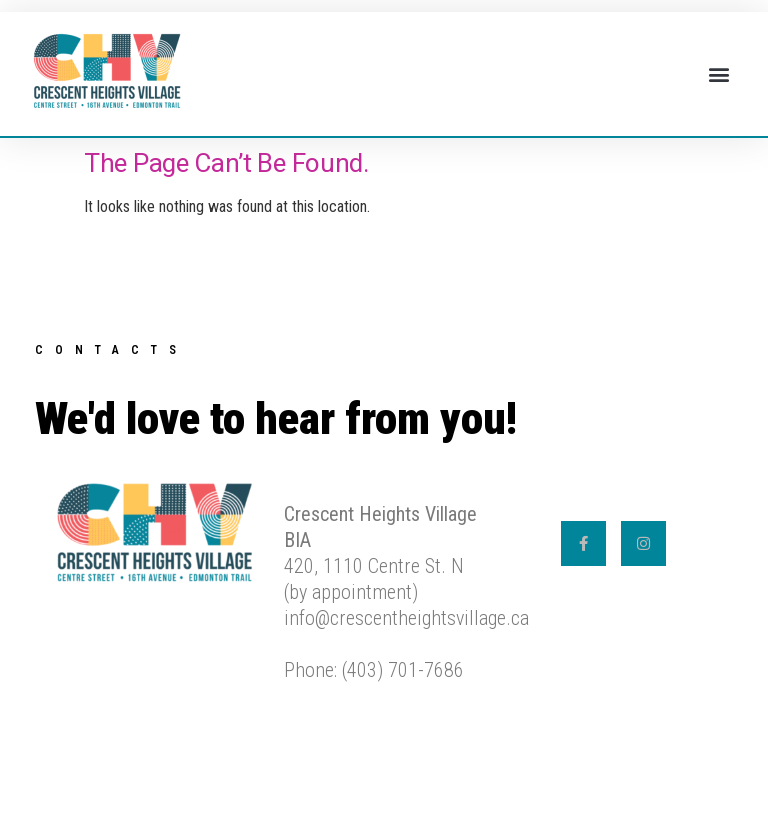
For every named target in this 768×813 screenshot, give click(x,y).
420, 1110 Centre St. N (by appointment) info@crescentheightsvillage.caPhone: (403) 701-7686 (406, 592)
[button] (718, 74)
